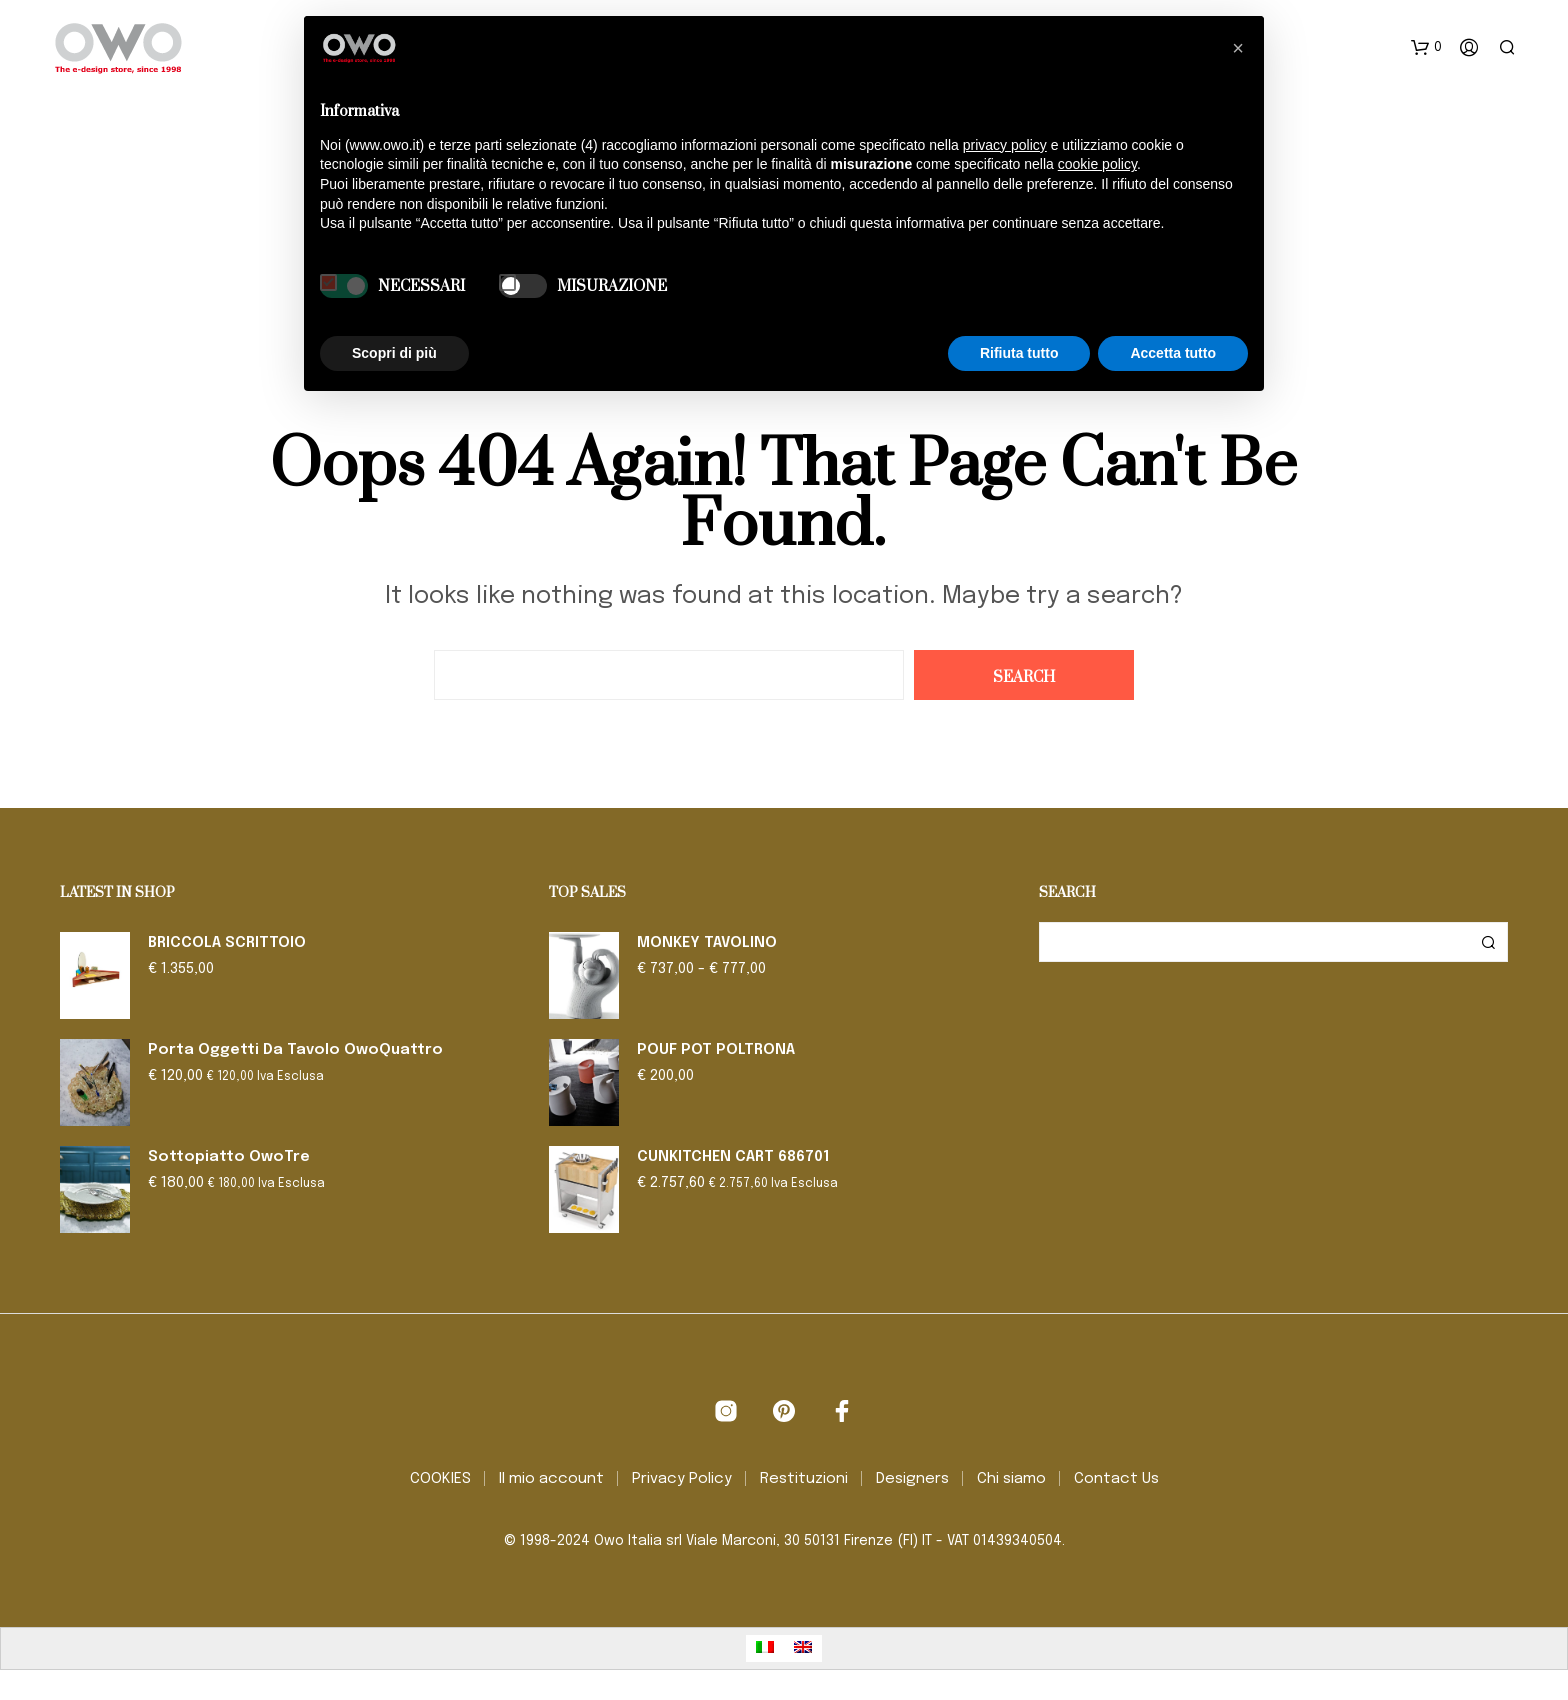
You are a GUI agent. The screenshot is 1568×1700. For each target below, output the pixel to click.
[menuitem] (765, 1648)
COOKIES (440, 1479)
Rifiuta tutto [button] (1019, 353)
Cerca (1488, 942)
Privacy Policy (682, 1479)
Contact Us (1116, 1479)
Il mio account (551, 1479)
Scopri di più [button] (394, 353)
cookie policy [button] (1097, 164)
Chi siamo (1011, 1479)
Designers (912, 1479)
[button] (1426, 48)
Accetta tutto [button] (1173, 353)
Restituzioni (804, 1479)
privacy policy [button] (1005, 145)
